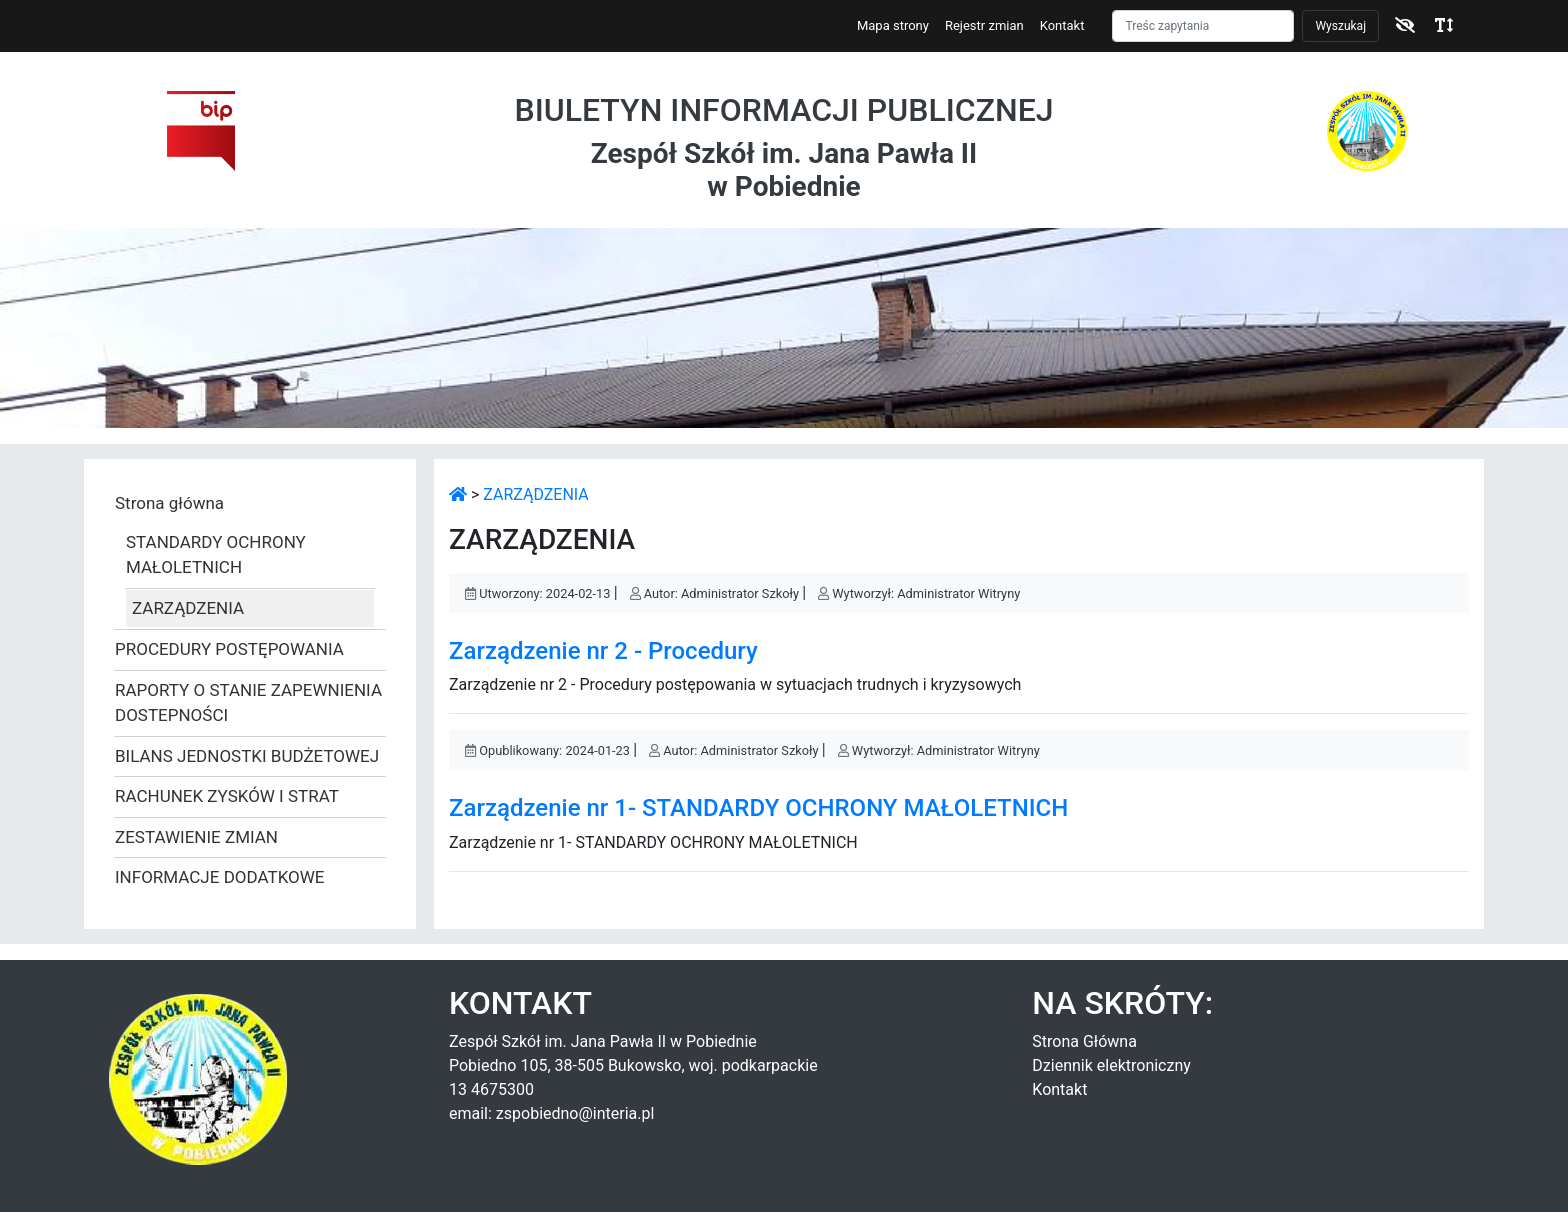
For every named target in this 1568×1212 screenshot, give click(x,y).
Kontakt (1062, 25)
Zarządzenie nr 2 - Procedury (603, 651)
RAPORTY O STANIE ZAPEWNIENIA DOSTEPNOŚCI (248, 703)
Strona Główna (1084, 1041)
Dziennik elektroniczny (1111, 1065)
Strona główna (169, 503)
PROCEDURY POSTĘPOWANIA (229, 649)
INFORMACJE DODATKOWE (219, 877)
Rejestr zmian (984, 25)
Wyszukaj (1340, 26)
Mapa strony (893, 25)
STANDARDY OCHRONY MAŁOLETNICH (216, 555)
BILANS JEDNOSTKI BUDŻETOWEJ (247, 756)
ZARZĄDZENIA (188, 608)
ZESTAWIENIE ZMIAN (196, 837)
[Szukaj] (1203, 26)
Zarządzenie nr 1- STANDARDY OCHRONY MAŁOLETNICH (758, 808)
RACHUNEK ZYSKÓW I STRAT (227, 796)
